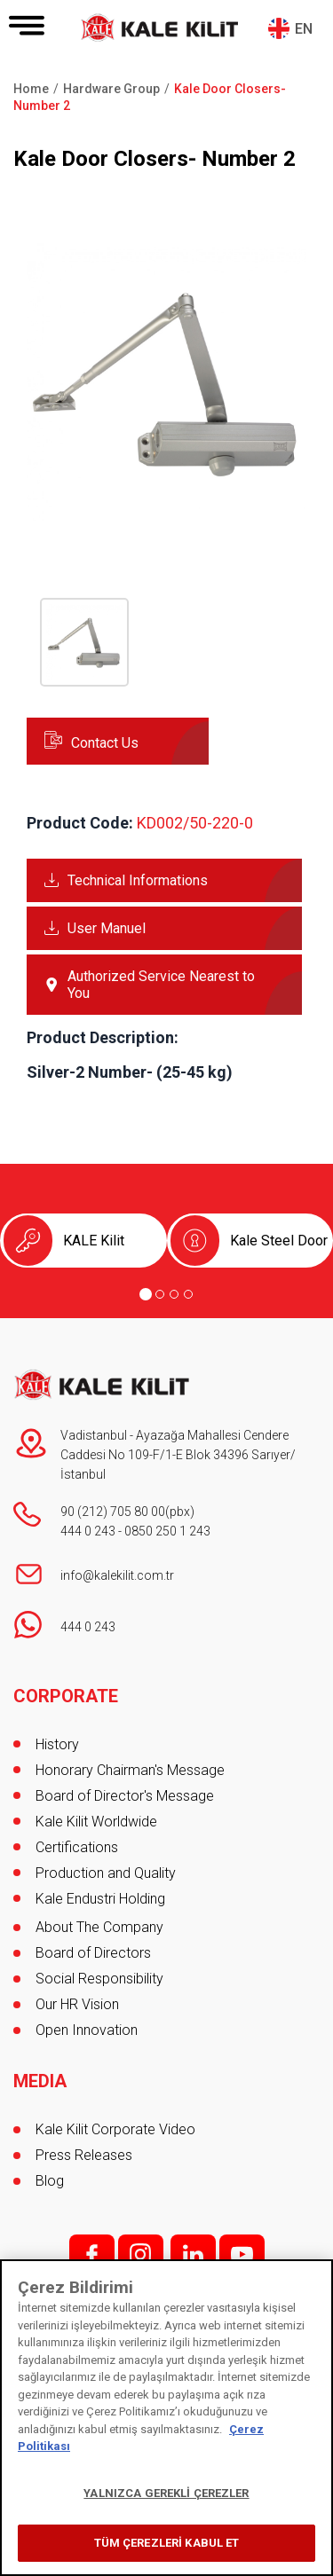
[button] (166, 517)
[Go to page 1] (145, 1294)
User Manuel (106, 928)
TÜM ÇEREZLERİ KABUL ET (167, 2542)
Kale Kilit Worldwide (96, 1821)
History (57, 1744)
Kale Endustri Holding (100, 1898)
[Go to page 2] (159, 1294)
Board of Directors (93, 1952)
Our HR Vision (77, 2004)
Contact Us (105, 742)
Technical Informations (137, 880)
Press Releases (84, 2155)
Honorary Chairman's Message (130, 1770)
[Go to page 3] (174, 1294)
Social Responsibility (99, 1978)
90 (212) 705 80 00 (112, 1511)
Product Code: (80, 822)
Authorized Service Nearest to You (161, 984)
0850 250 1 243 (167, 1531)
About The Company (99, 1927)
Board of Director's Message (125, 1795)
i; (141, 2254)
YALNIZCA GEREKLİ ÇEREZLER (166, 2493)
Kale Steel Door (279, 1240)
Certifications (77, 1847)
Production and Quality (106, 1873)
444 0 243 (87, 1531)
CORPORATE (65, 1696)
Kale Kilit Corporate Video (115, 2129)
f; (91, 2254)
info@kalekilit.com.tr (117, 1575)
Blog (50, 2180)
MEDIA (40, 2081)
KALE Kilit (93, 1240)
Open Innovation (87, 2030)
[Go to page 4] (188, 1294)
